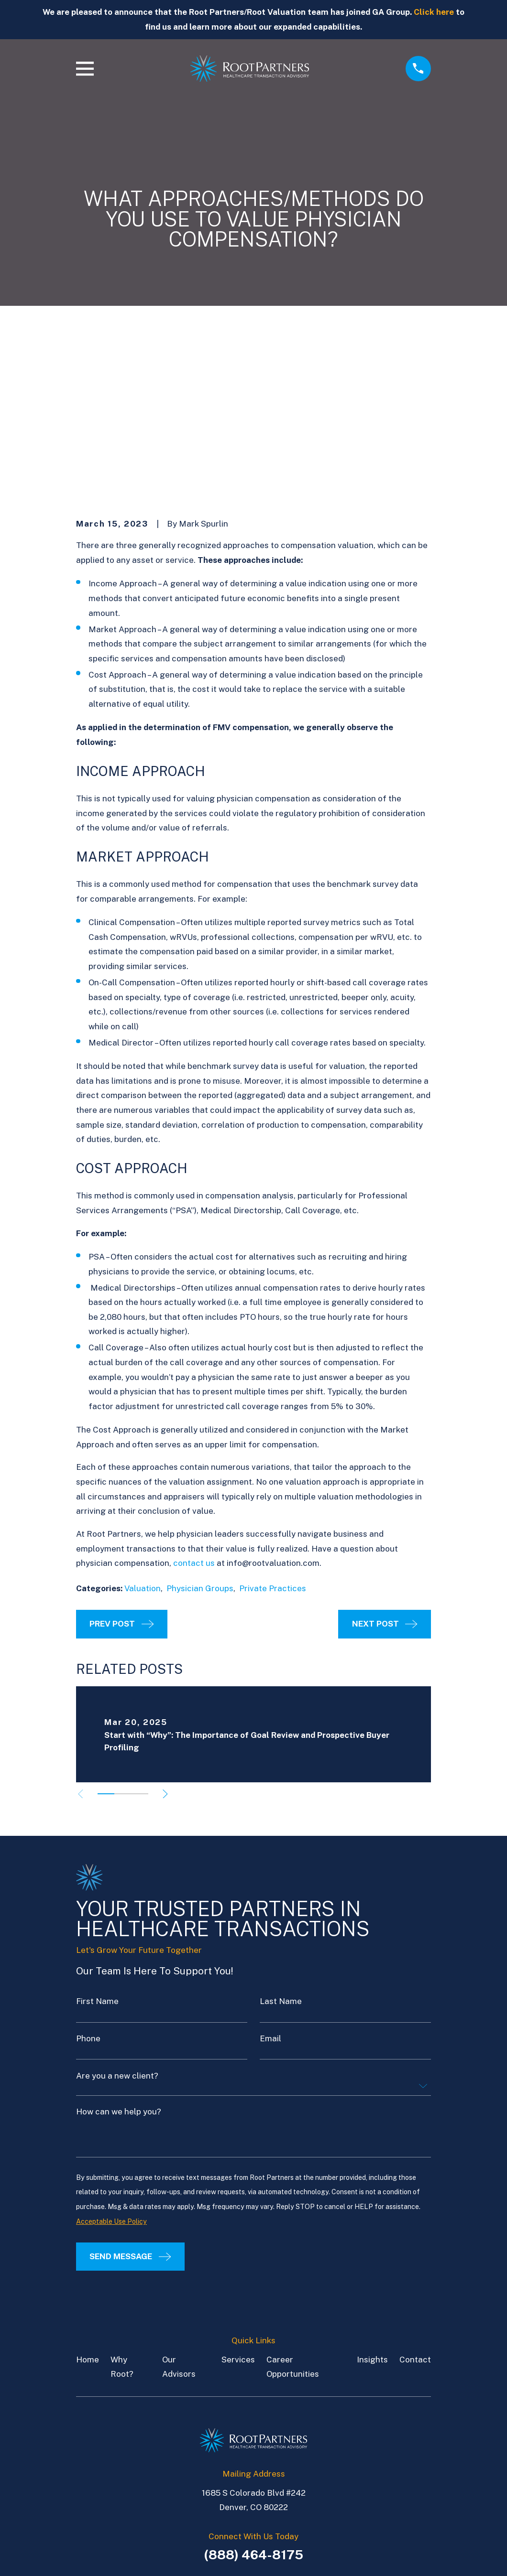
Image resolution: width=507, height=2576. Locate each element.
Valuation (142, 1440)
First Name (97, 1854)
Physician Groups (199, 1440)
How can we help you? (118, 1964)
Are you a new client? (117, 1928)
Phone (88, 1890)
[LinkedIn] (242, 2451)
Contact (415, 2211)
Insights (372, 2211)
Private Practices (272, 1440)
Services (238, 2211)
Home (87, 2211)
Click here (434, 12)
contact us (194, 1415)
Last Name (281, 1854)
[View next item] (169, 1645)
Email (270, 1890)
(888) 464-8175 (253, 2406)
